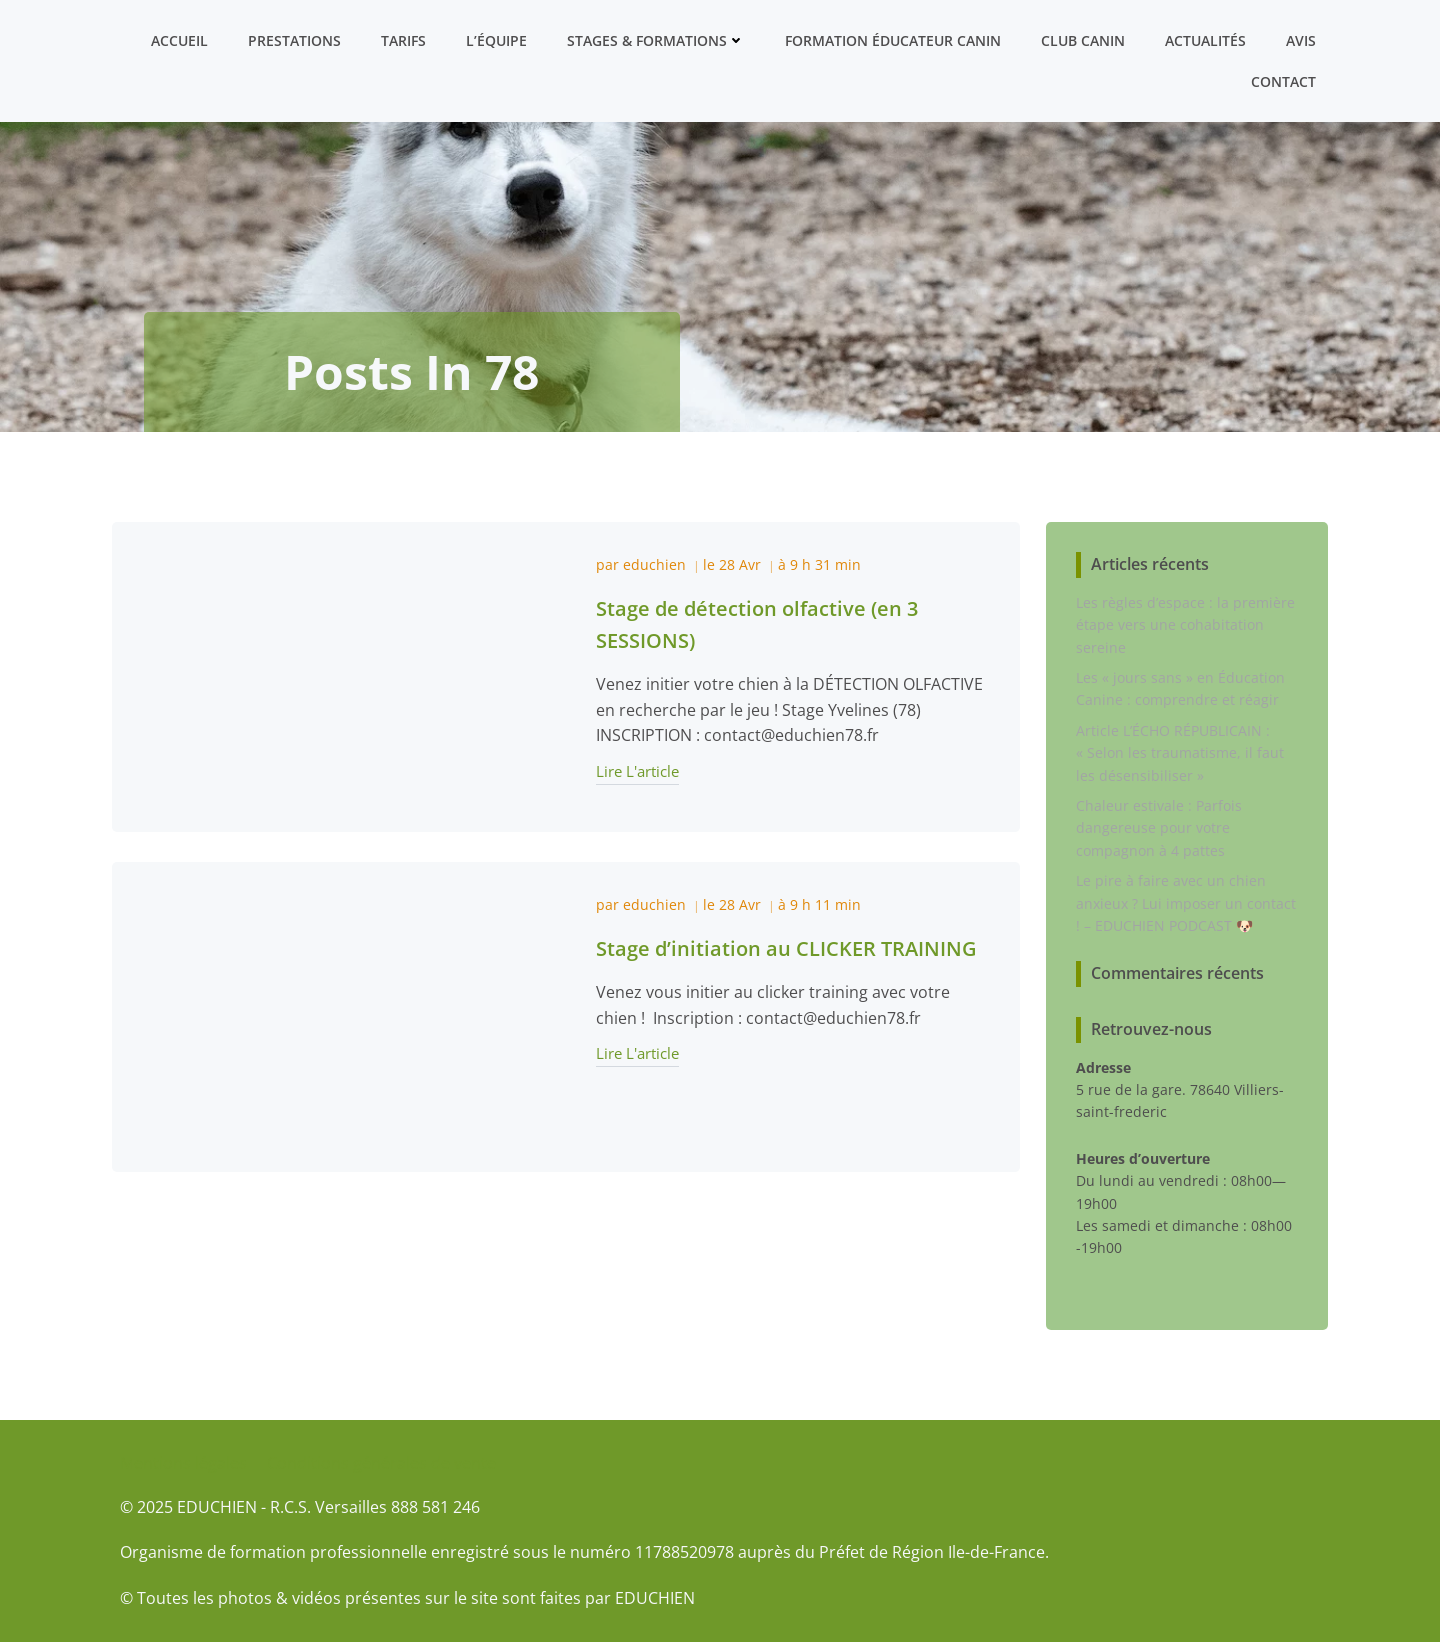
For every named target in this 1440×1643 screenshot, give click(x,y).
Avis (1301, 40)
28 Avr (740, 564)
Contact (1283, 81)
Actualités (1205, 40)
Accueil (179, 40)
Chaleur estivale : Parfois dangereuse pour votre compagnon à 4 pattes (1159, 828)
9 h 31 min (825, 564)
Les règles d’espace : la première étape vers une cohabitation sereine (1185, 625)
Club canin (1083, 40)
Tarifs (403, 40)
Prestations (294, 40)
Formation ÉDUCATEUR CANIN (893, 40)
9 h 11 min (825, 904)
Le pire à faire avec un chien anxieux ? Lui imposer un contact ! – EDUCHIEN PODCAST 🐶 (1186, 903)
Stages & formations (656, 40)
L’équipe (496, 40)
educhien (654, 564)
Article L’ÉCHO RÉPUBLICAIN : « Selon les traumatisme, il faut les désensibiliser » (1180, 753)
